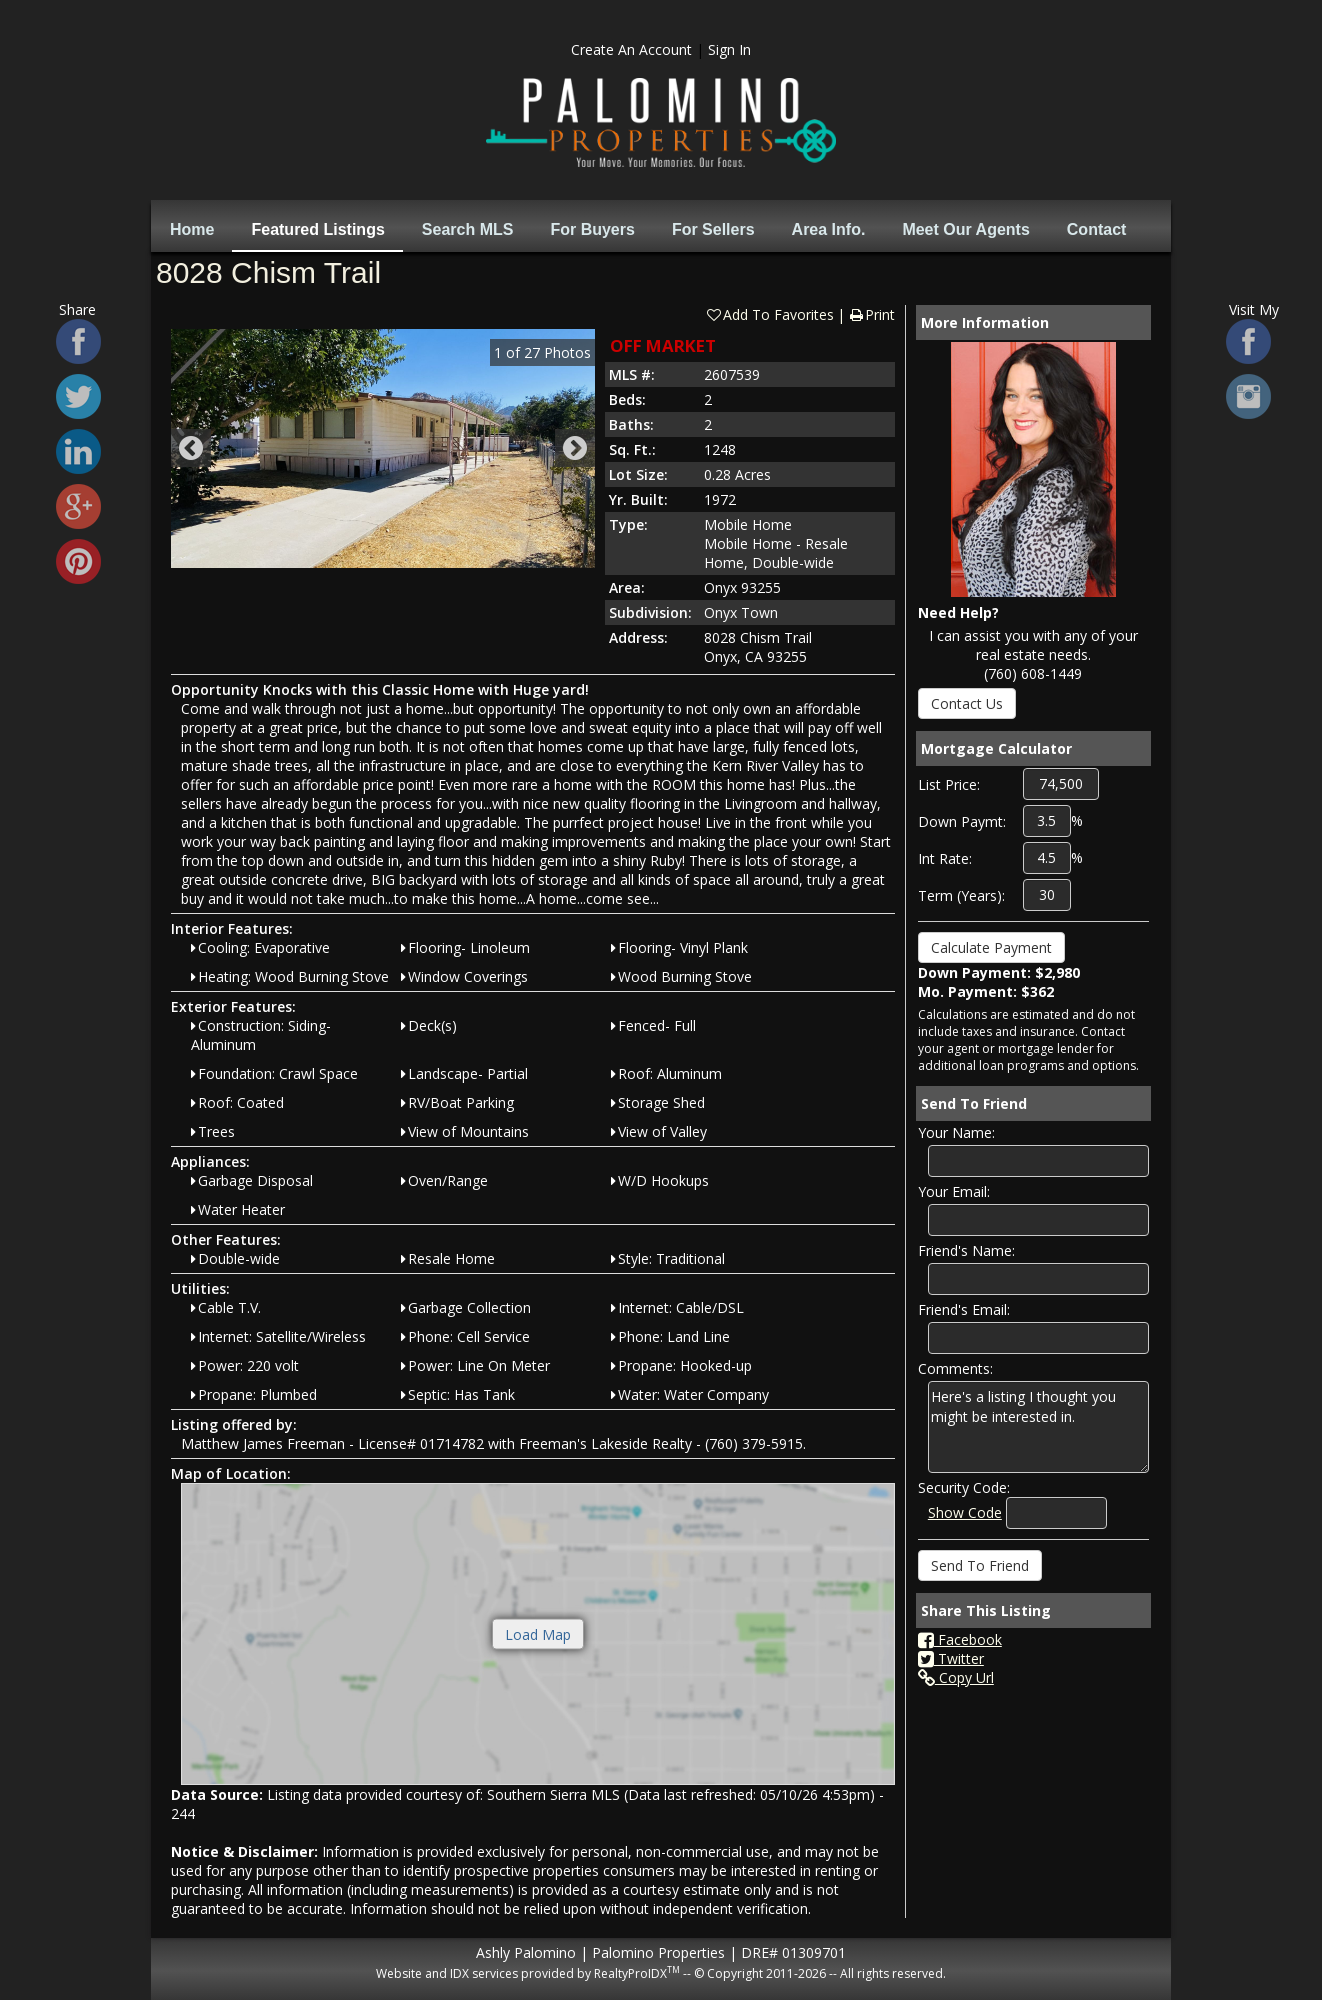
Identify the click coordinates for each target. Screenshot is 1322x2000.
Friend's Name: (966, 1250)
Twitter (951, 1658)
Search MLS (468, 229)
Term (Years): (961, 895)
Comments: (955, 1368)
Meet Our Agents (965, 229)
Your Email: (954, 1191)
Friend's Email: (964, 1309)
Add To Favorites (769, 314)
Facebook (960, 1639)
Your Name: (956, 1132)
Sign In (729, 49)
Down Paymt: (962, 821)
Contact (1097, 229)
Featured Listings (317, 229)
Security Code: (964, 1487)
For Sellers (713, 229)
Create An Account (631, 49)
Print (871, 314)
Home (192, 229)
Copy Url (956, 1677)
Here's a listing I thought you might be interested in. (1038, 1427)
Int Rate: (945, 858)
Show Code (965, 1512)
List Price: (949, 784)
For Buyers (592, 229)
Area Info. (829, 229)
